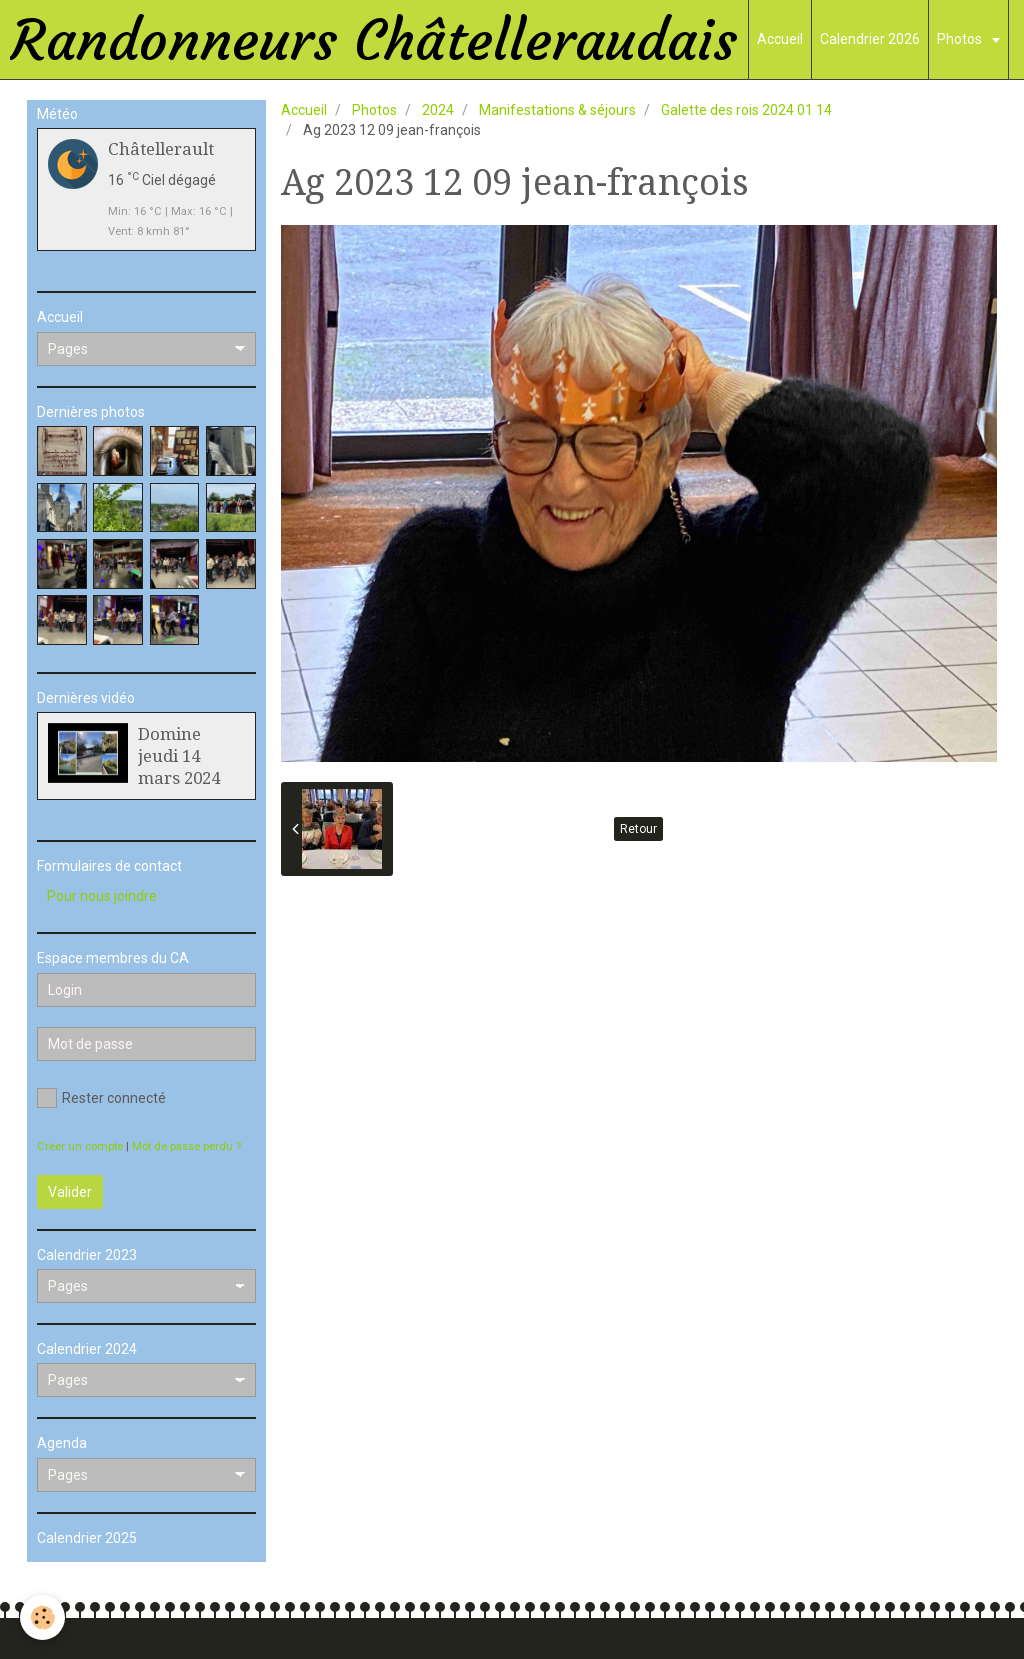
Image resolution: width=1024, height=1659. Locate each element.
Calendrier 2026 (870, 39)
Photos (961, 39)
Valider (70, 1192)
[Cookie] (42, 1617)
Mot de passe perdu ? (186, 1146)
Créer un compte (80, 1146)
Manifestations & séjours (557, 110)
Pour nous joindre (102, 896)
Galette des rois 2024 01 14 (746, 110)
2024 (438, 110)
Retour (638, 829)
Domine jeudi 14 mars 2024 (179, 756)
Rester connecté (101, 1098)
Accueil (780, 39)
